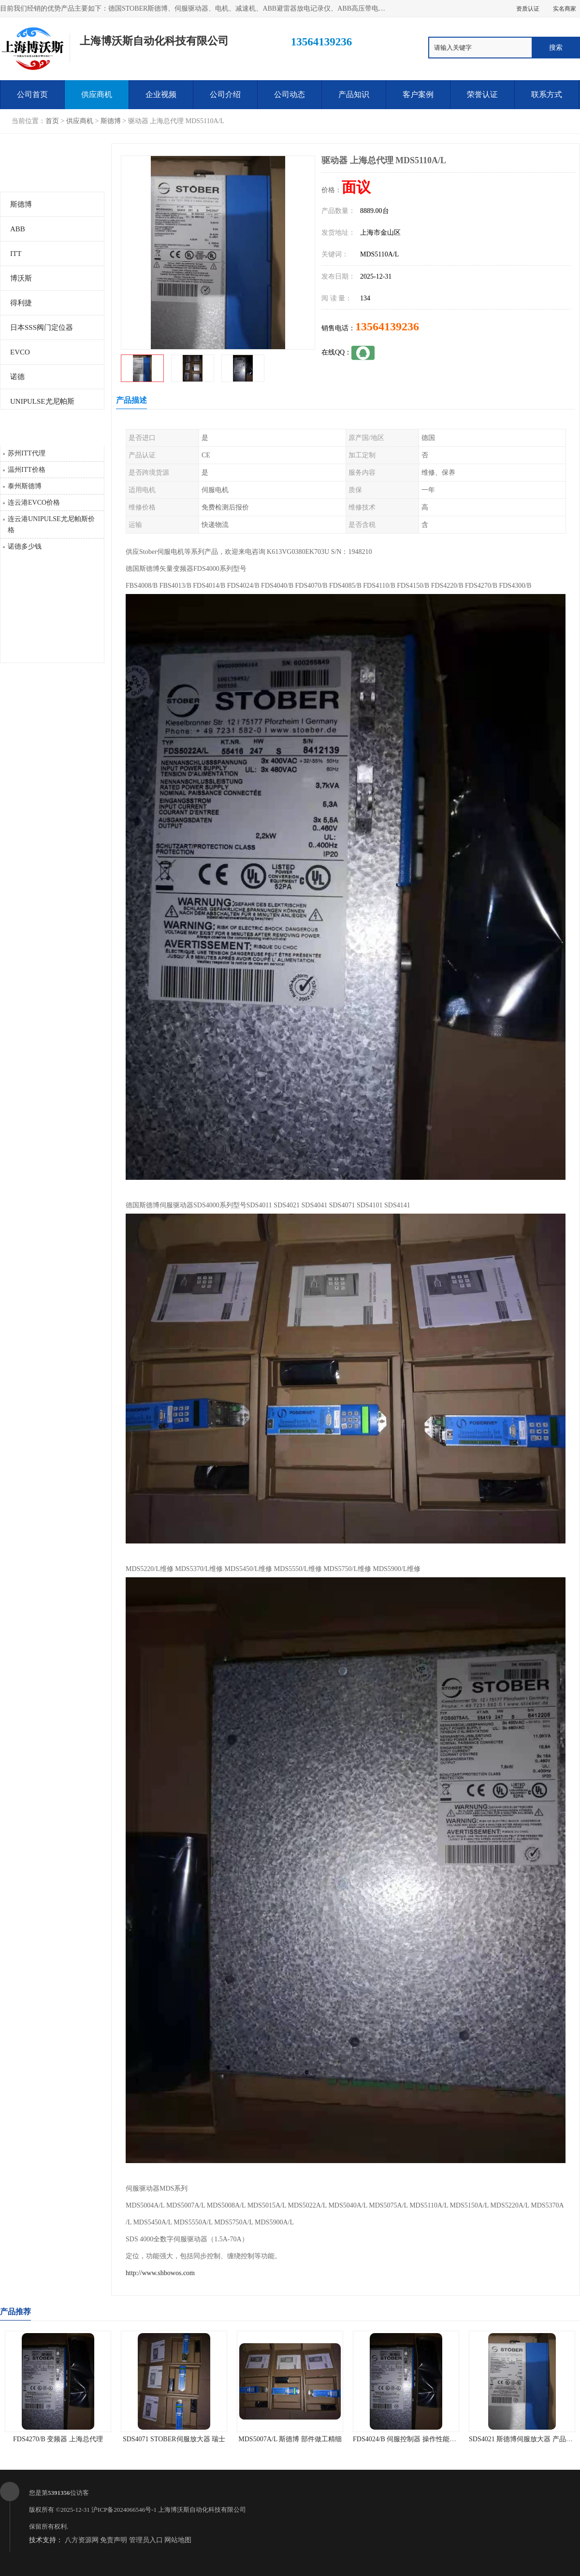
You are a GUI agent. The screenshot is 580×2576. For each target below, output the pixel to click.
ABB (17, 229)
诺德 (17, 377)
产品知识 (353, 94)
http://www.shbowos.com (160, 2273)
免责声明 (113, 2540)
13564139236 (387, 326)
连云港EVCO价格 (34, 502)
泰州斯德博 (25, 486)
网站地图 (177, 2540)
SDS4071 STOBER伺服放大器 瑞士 (174, 2439)
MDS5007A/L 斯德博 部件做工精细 (289, 2439)
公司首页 (32, 94)
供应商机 (96, 94)
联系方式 (546, 94)
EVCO (20, 352)
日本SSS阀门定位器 (41, 327)
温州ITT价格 (26, 469)
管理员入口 (146, 2540)
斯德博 (111, 121)
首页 (52, 121)
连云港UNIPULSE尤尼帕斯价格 (51, 524)
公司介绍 (225, 94)
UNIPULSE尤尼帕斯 (42, 401)
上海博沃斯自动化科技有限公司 (202, 2509)
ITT (15, 253)
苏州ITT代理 (26, 453)
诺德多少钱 (25, 546)
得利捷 (21, 303)
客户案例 (418, 94)
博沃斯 (21, 278)
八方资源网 (82, 2540)
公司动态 (289, 94)
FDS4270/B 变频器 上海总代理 (58, 2439)
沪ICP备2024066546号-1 (124, 2509)
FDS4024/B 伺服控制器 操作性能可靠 (408, 2439)
